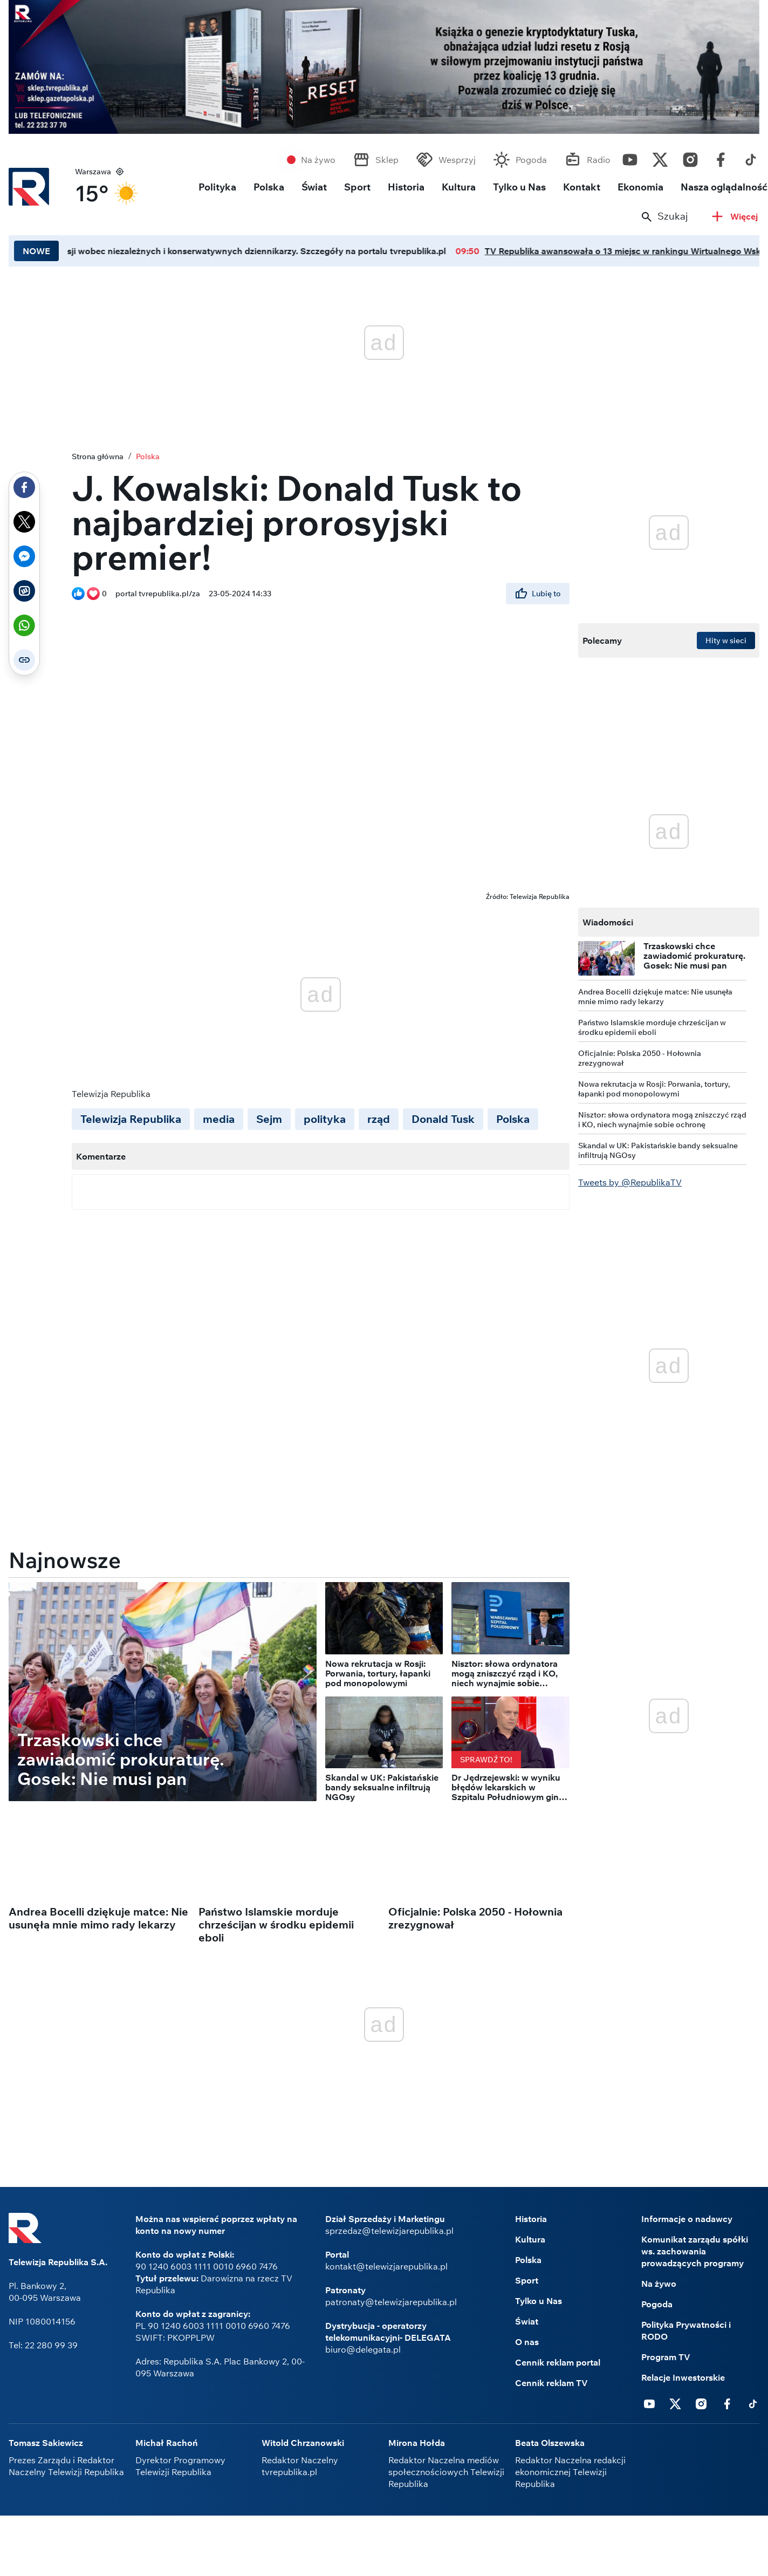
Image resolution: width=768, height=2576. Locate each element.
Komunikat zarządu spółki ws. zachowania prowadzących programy (694, 2251)
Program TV (665, 2357)
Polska (268, 187)
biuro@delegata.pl (363, 2349)
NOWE (36, 251)
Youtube (630, 157)
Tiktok (750, 157)
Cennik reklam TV (551, 2382)
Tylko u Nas (519, 187)
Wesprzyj (457, 159)
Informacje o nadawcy (686, 2218)
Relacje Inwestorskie (683, 2377)
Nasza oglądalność (724, 187)
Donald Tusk (443, 1119)
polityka (325, 1119)
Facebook (720, 157)
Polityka (217, 187)
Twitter (660, 157)
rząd (378, 1119)
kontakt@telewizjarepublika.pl (386, 2266)
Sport (357, 187)
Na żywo (318, 159)
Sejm (269, 1119)
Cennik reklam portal (557, 2362)
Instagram (690, 157)
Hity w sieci (725, 640)
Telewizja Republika (130, 1119)
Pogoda (531, 159)
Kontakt (581, 187)
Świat (314, 187)
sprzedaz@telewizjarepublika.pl (389, 2230)
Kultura (459, 187)
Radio (599, 159)
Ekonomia (640, 187)
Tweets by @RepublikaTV (630, 1182)
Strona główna (98, 456)
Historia (406, 187)
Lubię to (538, 593)
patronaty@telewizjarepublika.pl (391, 2301)
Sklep (387, 159)
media (219, 1119)
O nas (527, 2341)
